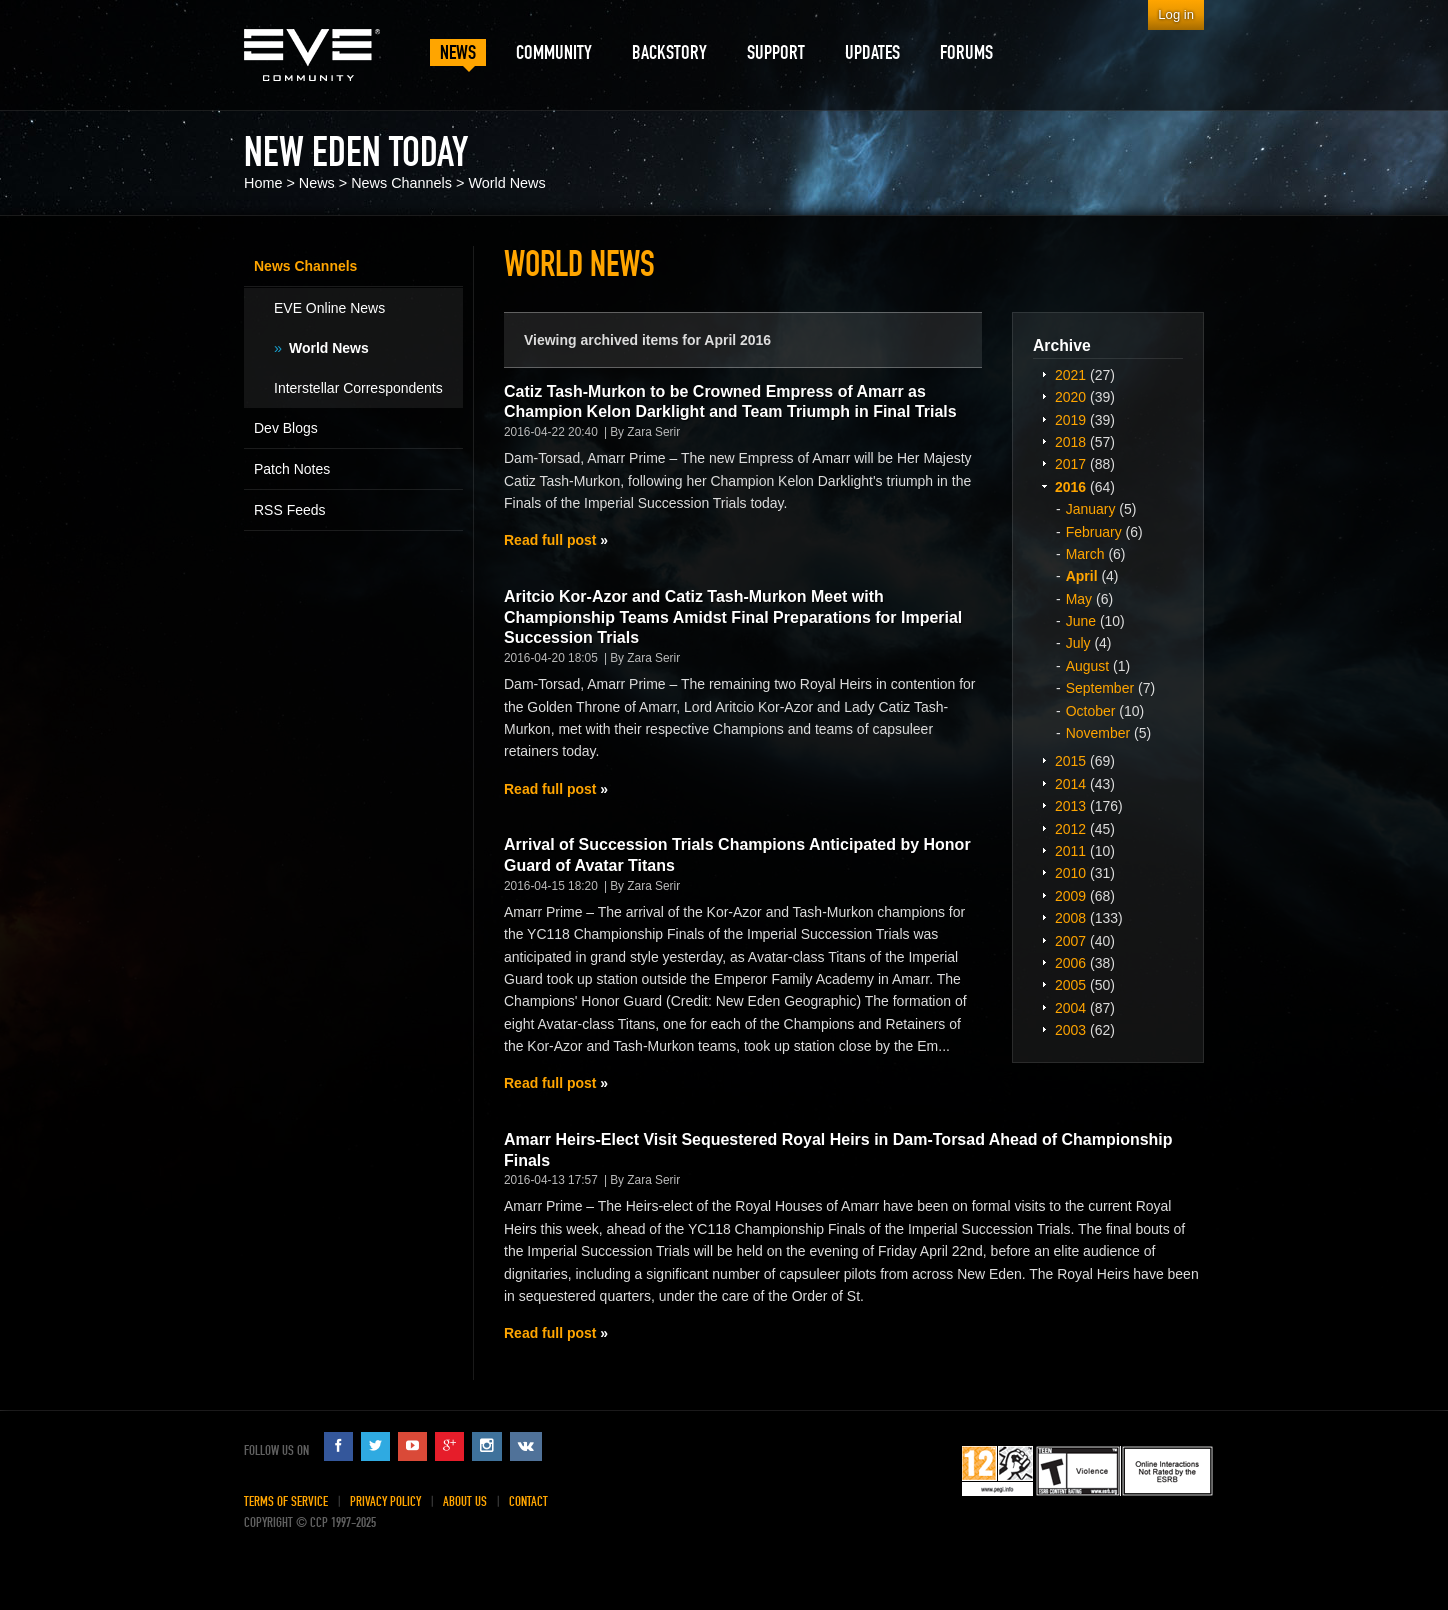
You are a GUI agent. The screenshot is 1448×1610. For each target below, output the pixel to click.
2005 (1070, 985)
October (1091, 711)
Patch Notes (292, 469)
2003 (1070, 1030)
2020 (1070, 397)
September (1100, 688)
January (1091, 509)
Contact (528, 1501)
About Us (465, 1501)
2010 (1070, 873)
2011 (1070, 851)
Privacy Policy (385, 1501)
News (317, 183)
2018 (1070, 442)
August (1088, 666)
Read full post (550, 540)
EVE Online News (329, 308)
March (1085, 554)
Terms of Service (286, 1501)
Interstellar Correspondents (358, 388)
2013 (1070, 806)
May (1079, 599)
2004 (1070, 1008)
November (1098, 733)
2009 (1070, 896)
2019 (1070, 420)
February (1094, 532)
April (1082, 576)
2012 (1070, 829)
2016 (1070, 487)
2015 (1070, 761)
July (1078, 643)
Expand (1044, 374)
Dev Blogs (286, 428)
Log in (1176, 14)
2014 (1070, 784)
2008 (1070, 918)
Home (263, 183)
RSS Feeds (290, 510)
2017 (1070, 464)
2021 (1070, 375)
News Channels (401, 183)
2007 (1070, 941)
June (1081, 621)
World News (506, 183)
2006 (1070, 963)
